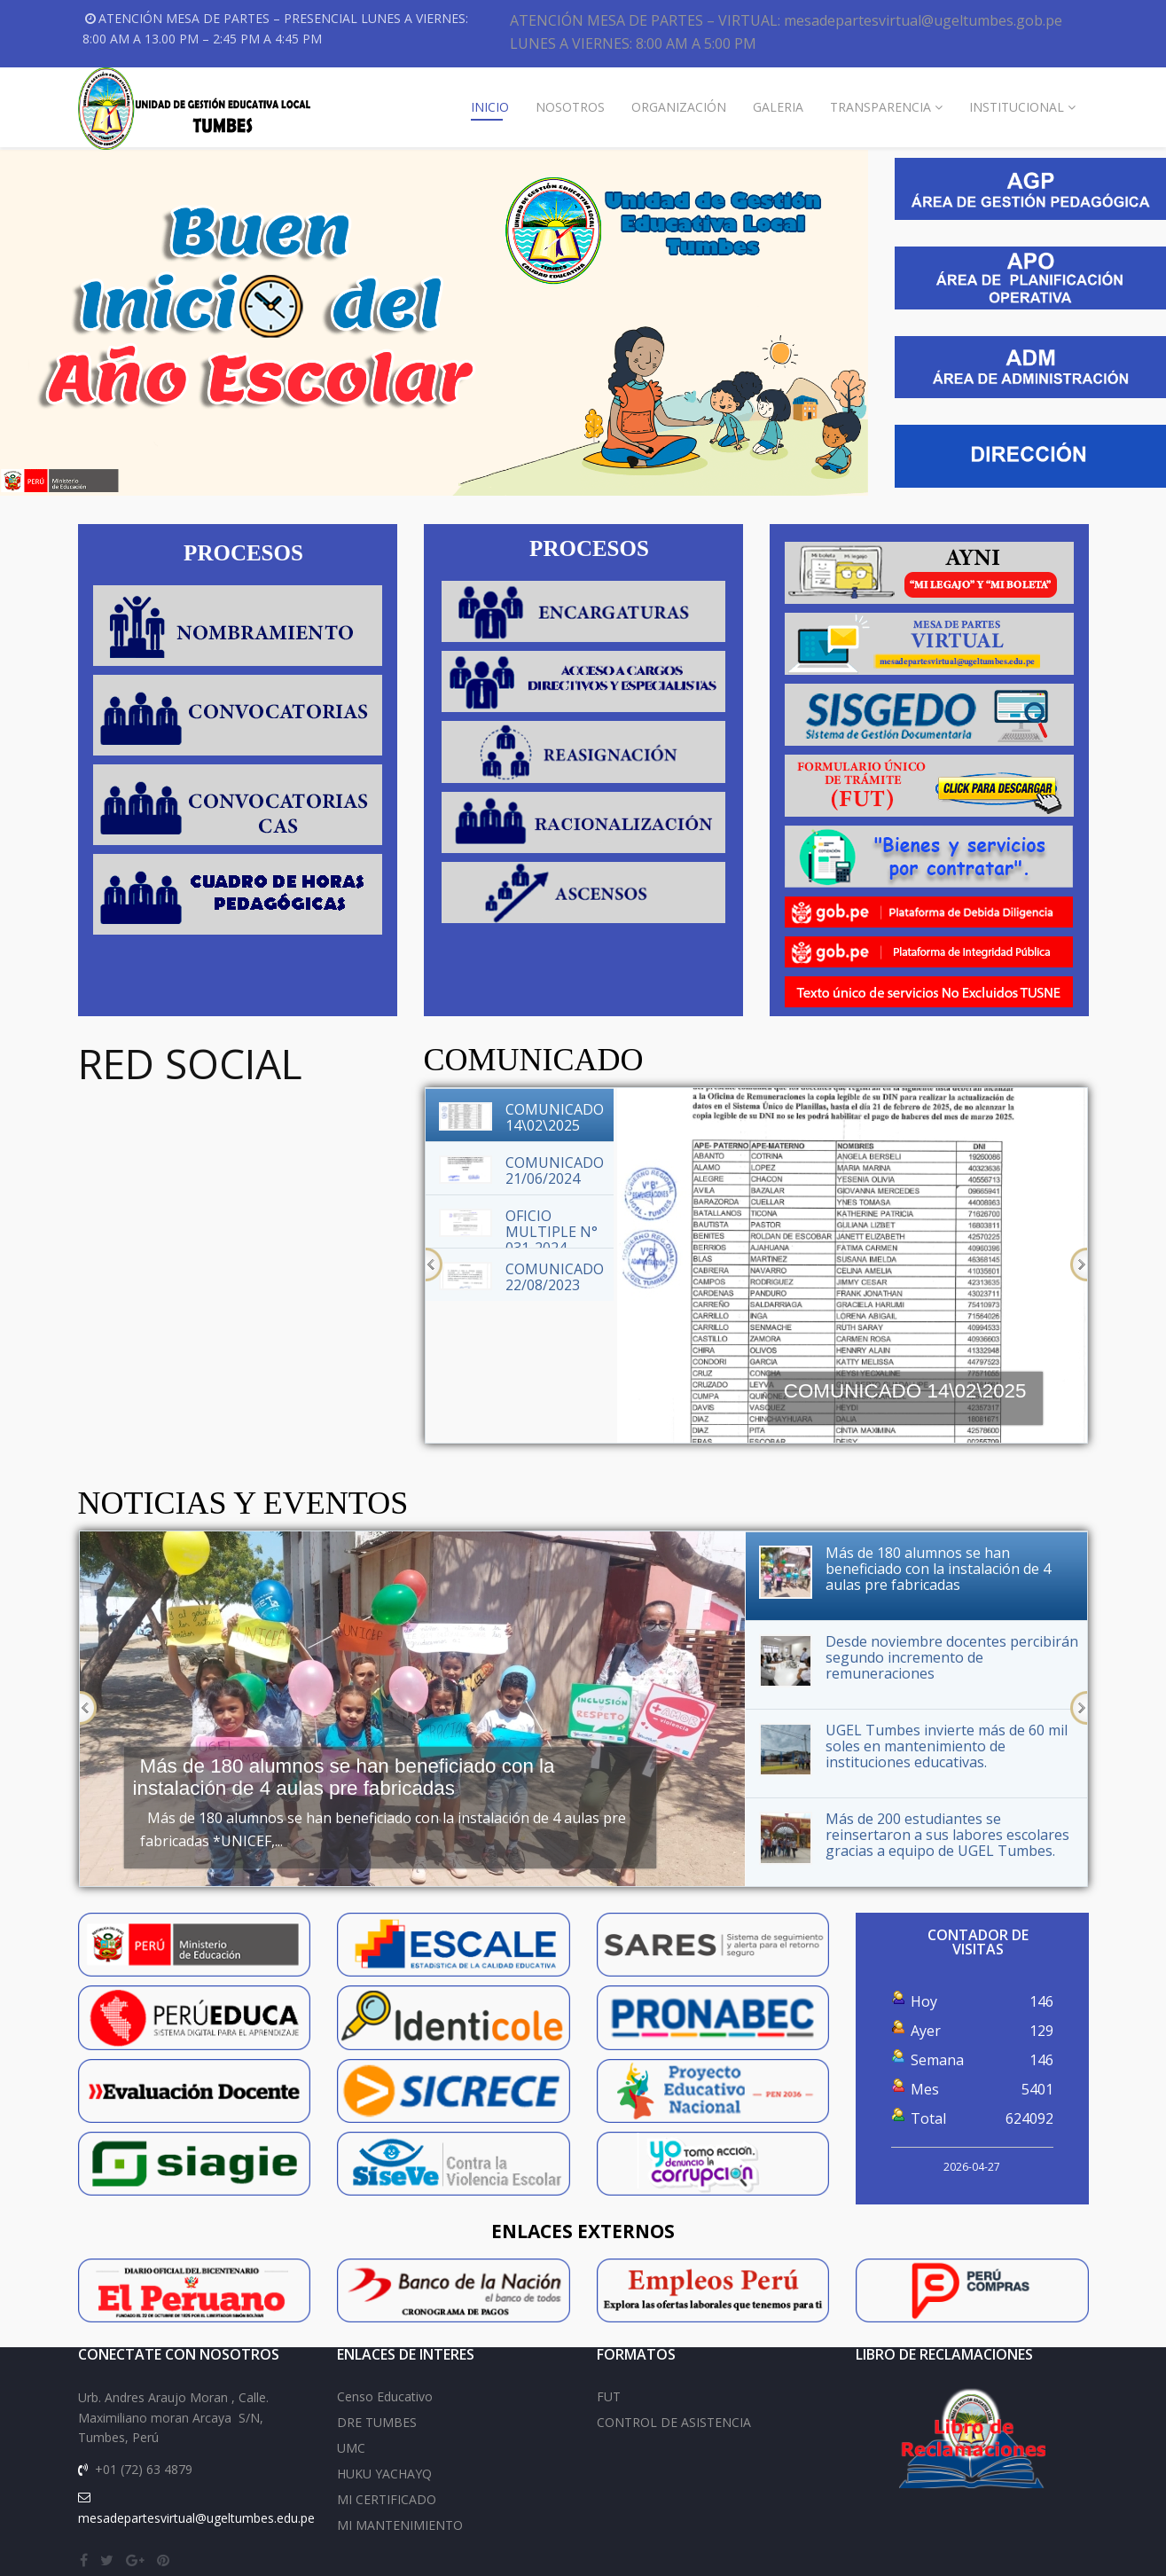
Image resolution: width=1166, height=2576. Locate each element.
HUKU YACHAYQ (384, 2473)
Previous (434, 1264)
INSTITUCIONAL (1016, 106)
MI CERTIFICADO (386, 2499)
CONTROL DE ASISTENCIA (674, 2422)
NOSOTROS (570, 106)
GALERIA (778, 106)
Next (1078, 1264)
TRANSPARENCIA (880, 106)
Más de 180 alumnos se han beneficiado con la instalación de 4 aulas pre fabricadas (344, 1777)
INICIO (490, 106)
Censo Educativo (385, 2396)
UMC (351, 2447)
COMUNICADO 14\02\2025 (905, 1391)
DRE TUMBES (377, 2422)
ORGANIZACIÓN (678, 106)
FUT (609, 2396)
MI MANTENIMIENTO (400, 2525)
